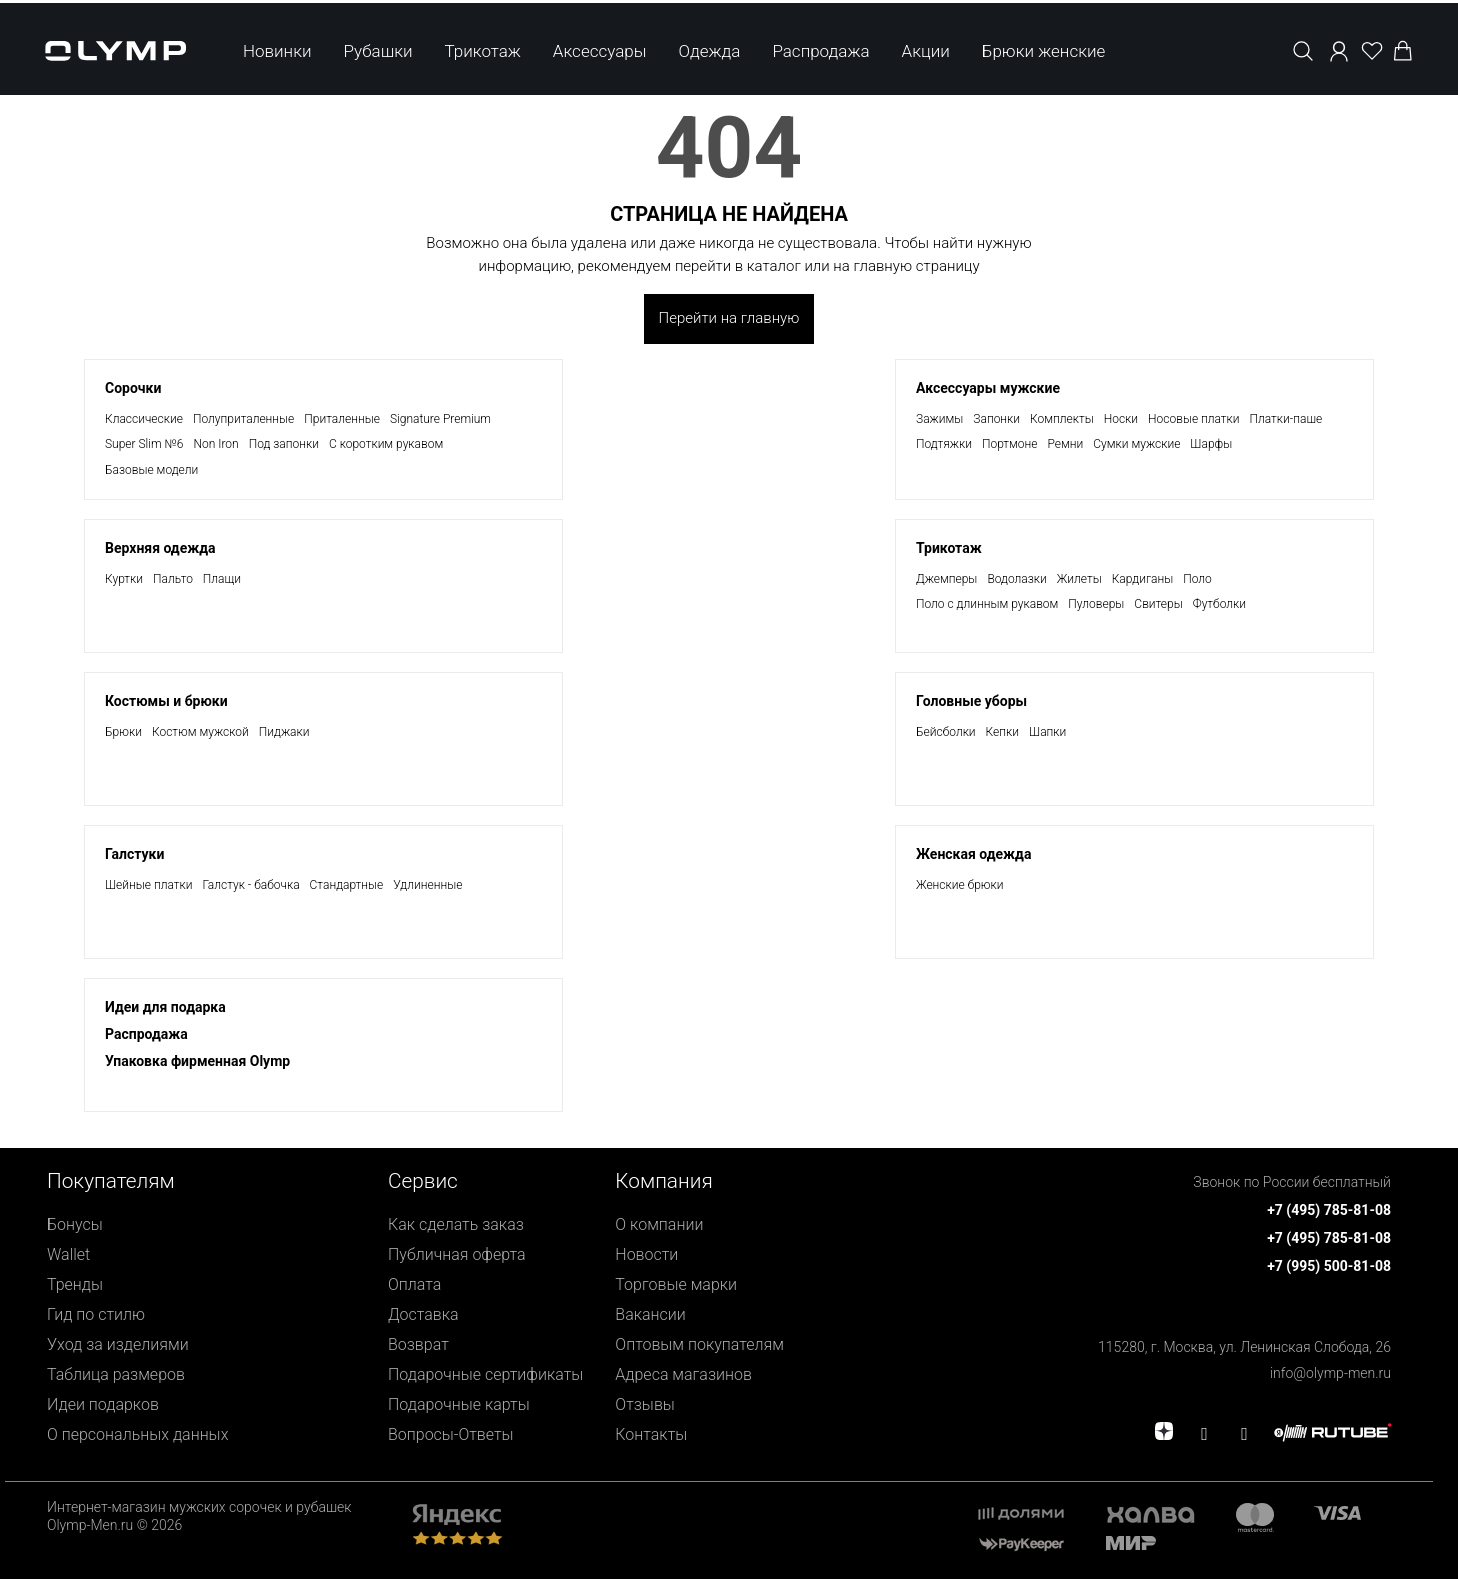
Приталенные (342, 419)
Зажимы (939, 419)
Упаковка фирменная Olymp (197, 1061)
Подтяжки (944, 444)
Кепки (1002, 732)
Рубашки (378, 48)
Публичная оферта (457, 1254)
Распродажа (820, 48)
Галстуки (134, 854)
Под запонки (284, 444)
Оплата (414, 1284)
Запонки (996, 419)
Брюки (123, 732)
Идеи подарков (103, 1404)
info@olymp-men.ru (1330, 1373)
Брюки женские (1044, 48)
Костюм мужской (200, 732)
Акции (926, 48)
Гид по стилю (96, 1314)
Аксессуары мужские (988, 388)
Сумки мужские (1136, 444)
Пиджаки (284, 732)
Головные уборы (971, 701)
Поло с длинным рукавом (987, 604)
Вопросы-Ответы (451, 1434)
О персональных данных (137, 1434)
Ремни (1066, 444)
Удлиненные (427, 885)
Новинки (277, 48)
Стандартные (347, 885)
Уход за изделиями (118, 1344)
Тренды (75, 1284)
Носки (1121, 419)
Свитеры (1158, 604)
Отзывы (645, 1404)
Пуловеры (1096, 604)
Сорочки (133, 388)
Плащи (222, 579)
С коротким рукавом (386, 444)
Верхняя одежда (160, 548)
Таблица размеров (116, 1374)
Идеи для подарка (165, 1007)
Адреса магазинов (683, 1374)
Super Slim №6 (144, 444)
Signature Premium (440, 419)
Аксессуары (600, 48)
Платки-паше (1286, 419)
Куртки (124, 579)
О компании (659, 1224)
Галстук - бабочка (250, 885)
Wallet (68, 1254)
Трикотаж (483, 48)
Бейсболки (946, 732)
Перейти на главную (729, 318)
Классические (144, 419)
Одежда (709, 48)
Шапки (1047, 732)
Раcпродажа (146, 1034)
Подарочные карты (459, 1404)
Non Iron (215, 444)
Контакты (651, 1434)
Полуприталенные (243, 419)
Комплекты (1062, 419)
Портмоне (1010, 444)
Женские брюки (960, 885)
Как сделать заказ (456, 1224)
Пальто (173, 579)
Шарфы (1211, 444)
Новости (646, 1254)
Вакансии (650, 1314)
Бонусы (75, 1224)
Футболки (1219, 604)
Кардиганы (1143, 579)
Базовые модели (151, 470)
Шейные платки (148, 885)
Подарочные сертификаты (485, 1374)
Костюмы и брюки (166, 701)
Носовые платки (1193, 419)
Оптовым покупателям (699, 1344)
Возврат (418, 1344)
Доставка (423, 1314)
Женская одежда (973, 854)
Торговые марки (676, 1284)
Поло (1197, 579)
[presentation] (729, 789)
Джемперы (946, 579)
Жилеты (1079, 579)
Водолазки (1016, 579)
